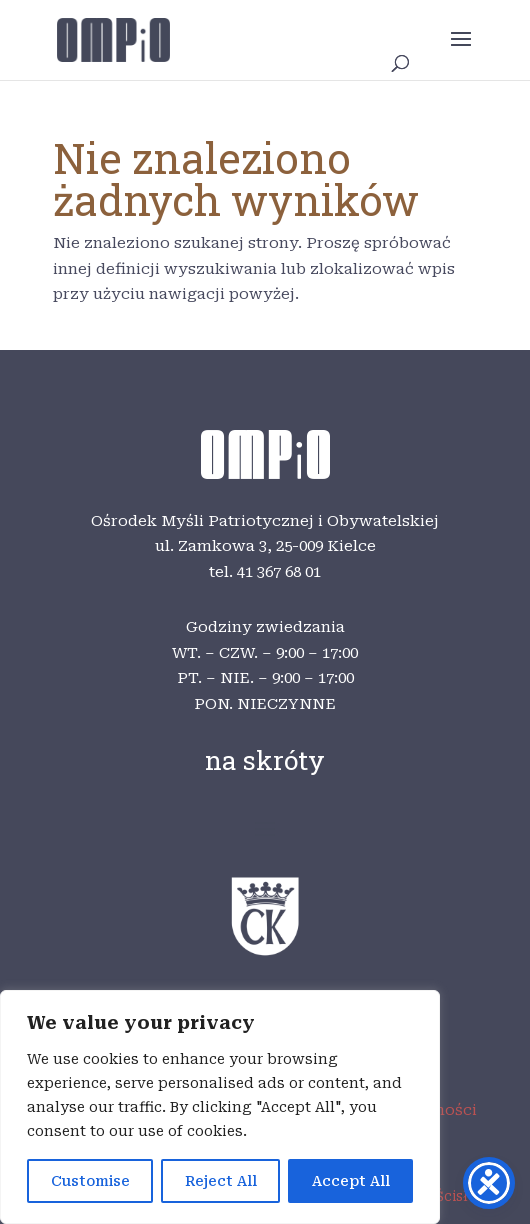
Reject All (221, 1181)
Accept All (351, 1181)
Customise (90, 1181)
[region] (220, 1107)
